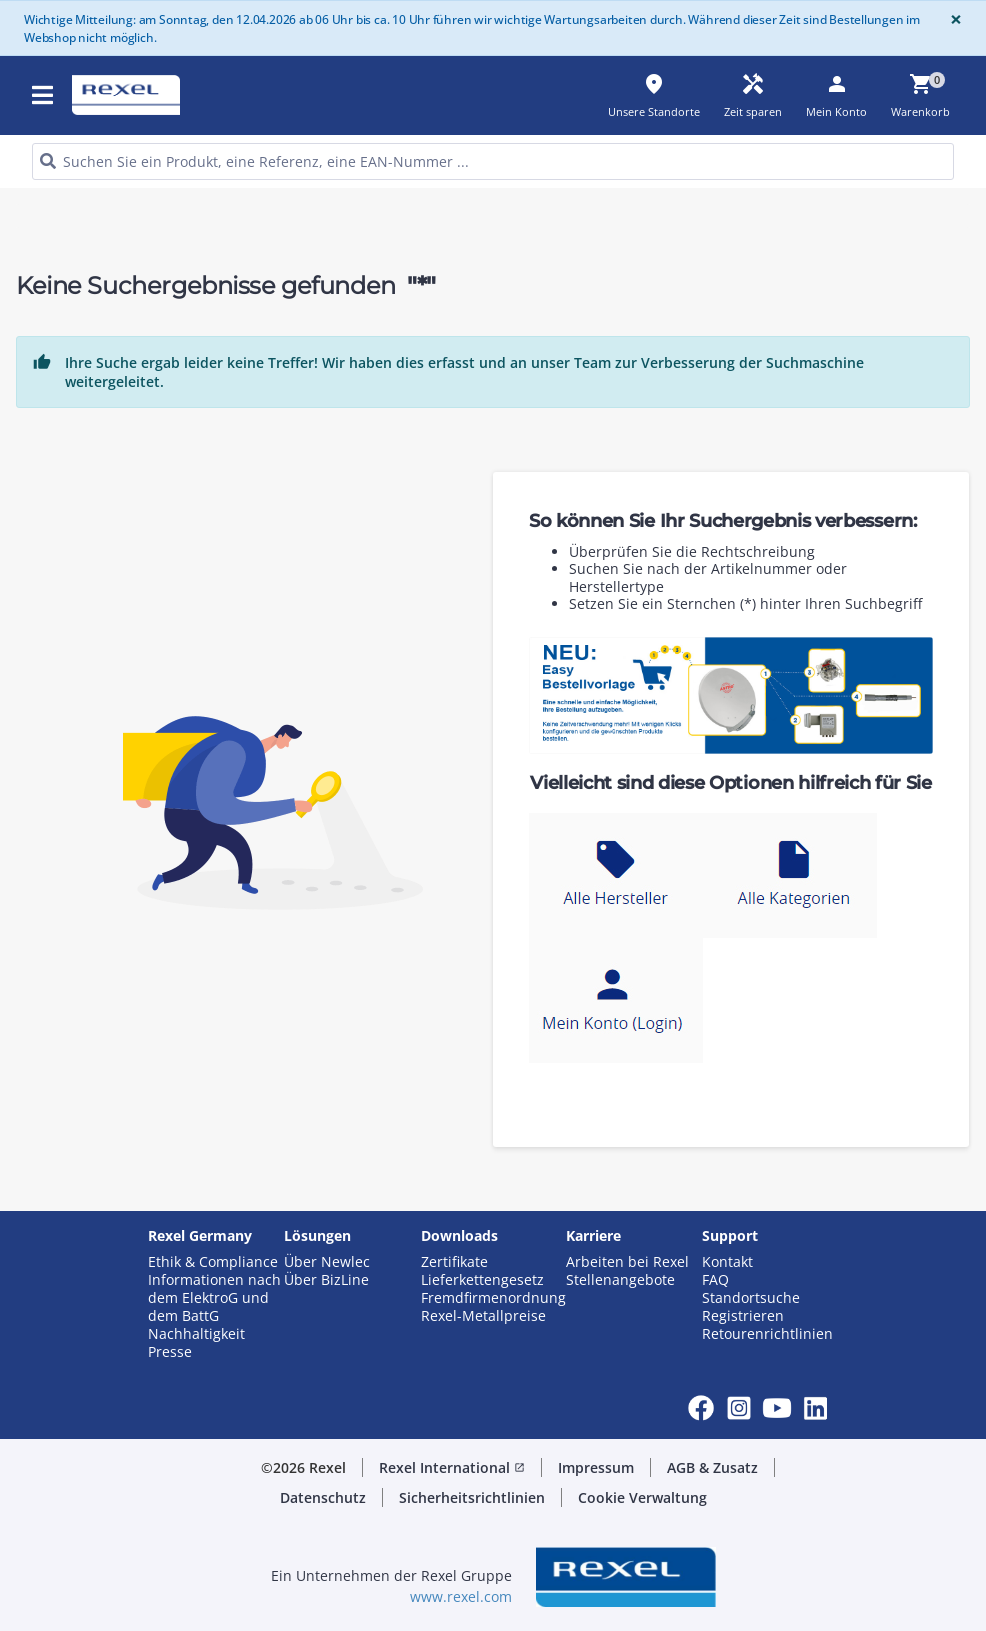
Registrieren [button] (743, 1316)
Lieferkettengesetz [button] (482, 1280)
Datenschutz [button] (323, 1497)
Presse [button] (170, 1352)
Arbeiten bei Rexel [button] (627, 1262)
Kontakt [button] (727, 1262)
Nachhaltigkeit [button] (196, 1334)
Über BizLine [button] (326, 1280)
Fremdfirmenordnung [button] (493, 1298)
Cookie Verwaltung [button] (642, 1497)
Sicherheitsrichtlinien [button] (472, 1497)
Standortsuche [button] (751, 1298)
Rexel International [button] (452, 1467)
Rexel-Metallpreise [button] (483, 1316)
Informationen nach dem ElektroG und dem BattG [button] (214, 1298)
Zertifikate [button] (454, 1262)
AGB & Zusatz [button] (712, 1467)
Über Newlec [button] (327, 1262)
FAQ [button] (715, 1280)
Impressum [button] (596, 1467)
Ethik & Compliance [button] (213, 1262)
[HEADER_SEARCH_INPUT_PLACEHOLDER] (493, 161)
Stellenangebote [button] (620, 1280)
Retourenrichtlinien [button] (767, 1334)
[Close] (952, 19)
